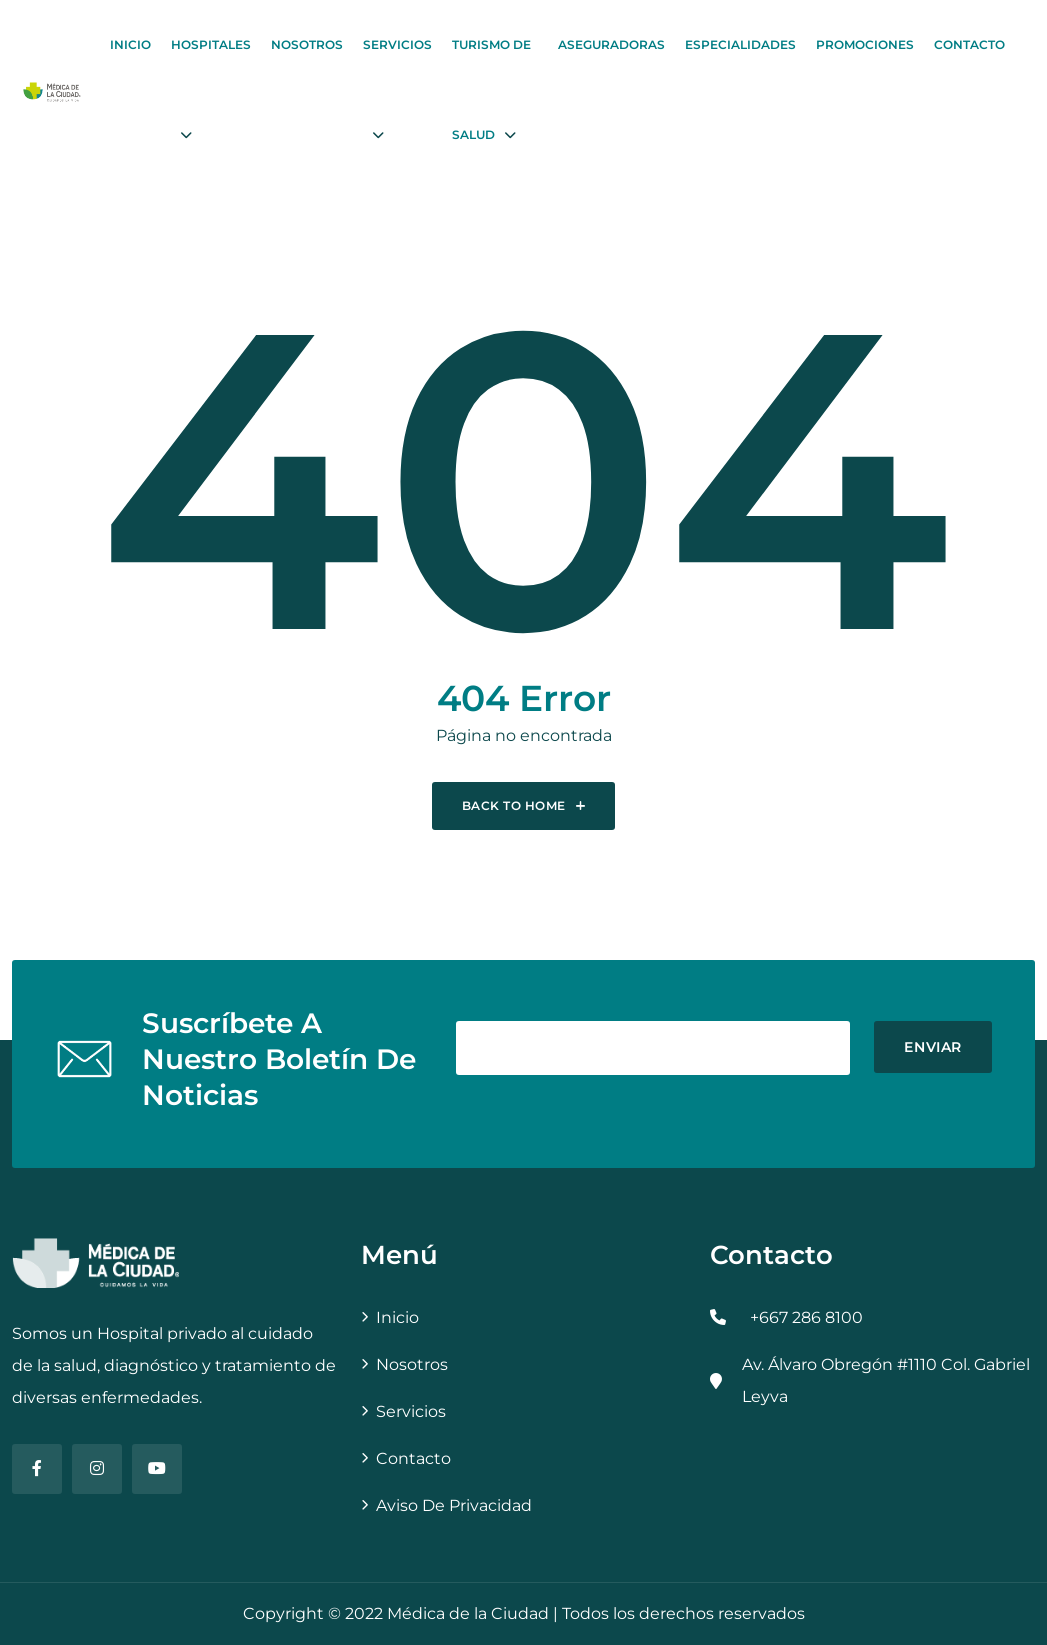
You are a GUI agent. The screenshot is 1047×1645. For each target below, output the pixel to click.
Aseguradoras (611, 44)
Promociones (865, 44)
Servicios (397, 44)
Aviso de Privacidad (454, 1505)
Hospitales (211, 44)
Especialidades (740, 44)
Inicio (130, 44)
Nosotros (307, 44)
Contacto (969, 44)
